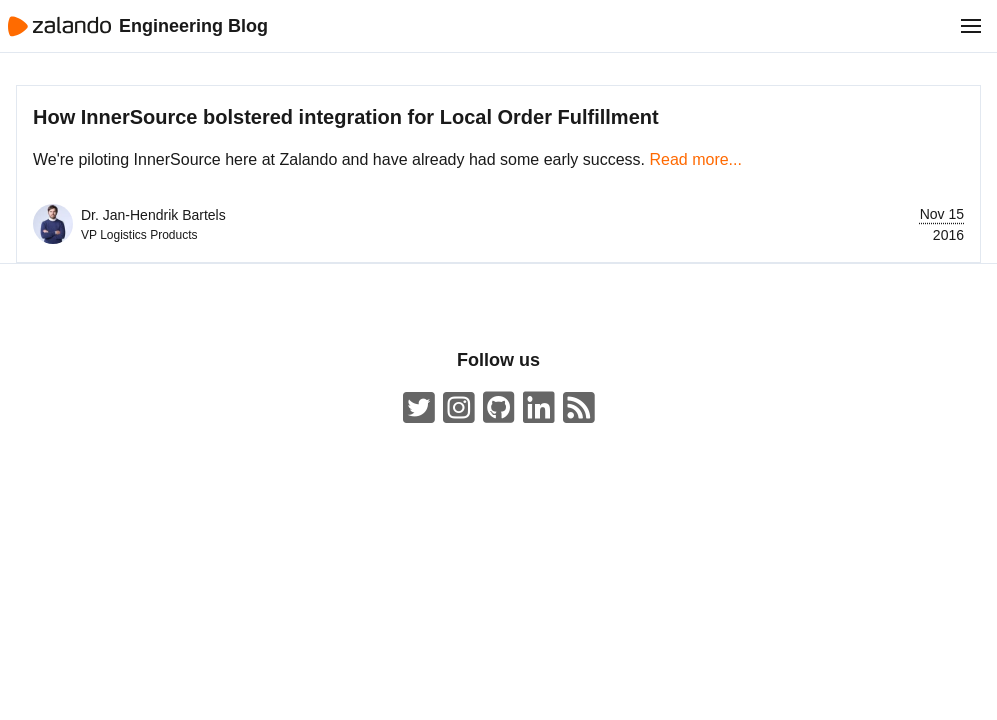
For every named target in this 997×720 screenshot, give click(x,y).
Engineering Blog (193, 26)
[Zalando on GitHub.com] (499, 408)
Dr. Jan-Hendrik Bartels (153, 215)
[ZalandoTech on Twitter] (419, 408)
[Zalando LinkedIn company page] (539, 408)
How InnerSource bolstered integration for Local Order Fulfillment (346, 117)
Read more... (695, 159)
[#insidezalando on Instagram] (459, 408)
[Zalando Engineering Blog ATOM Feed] (579, 408)
